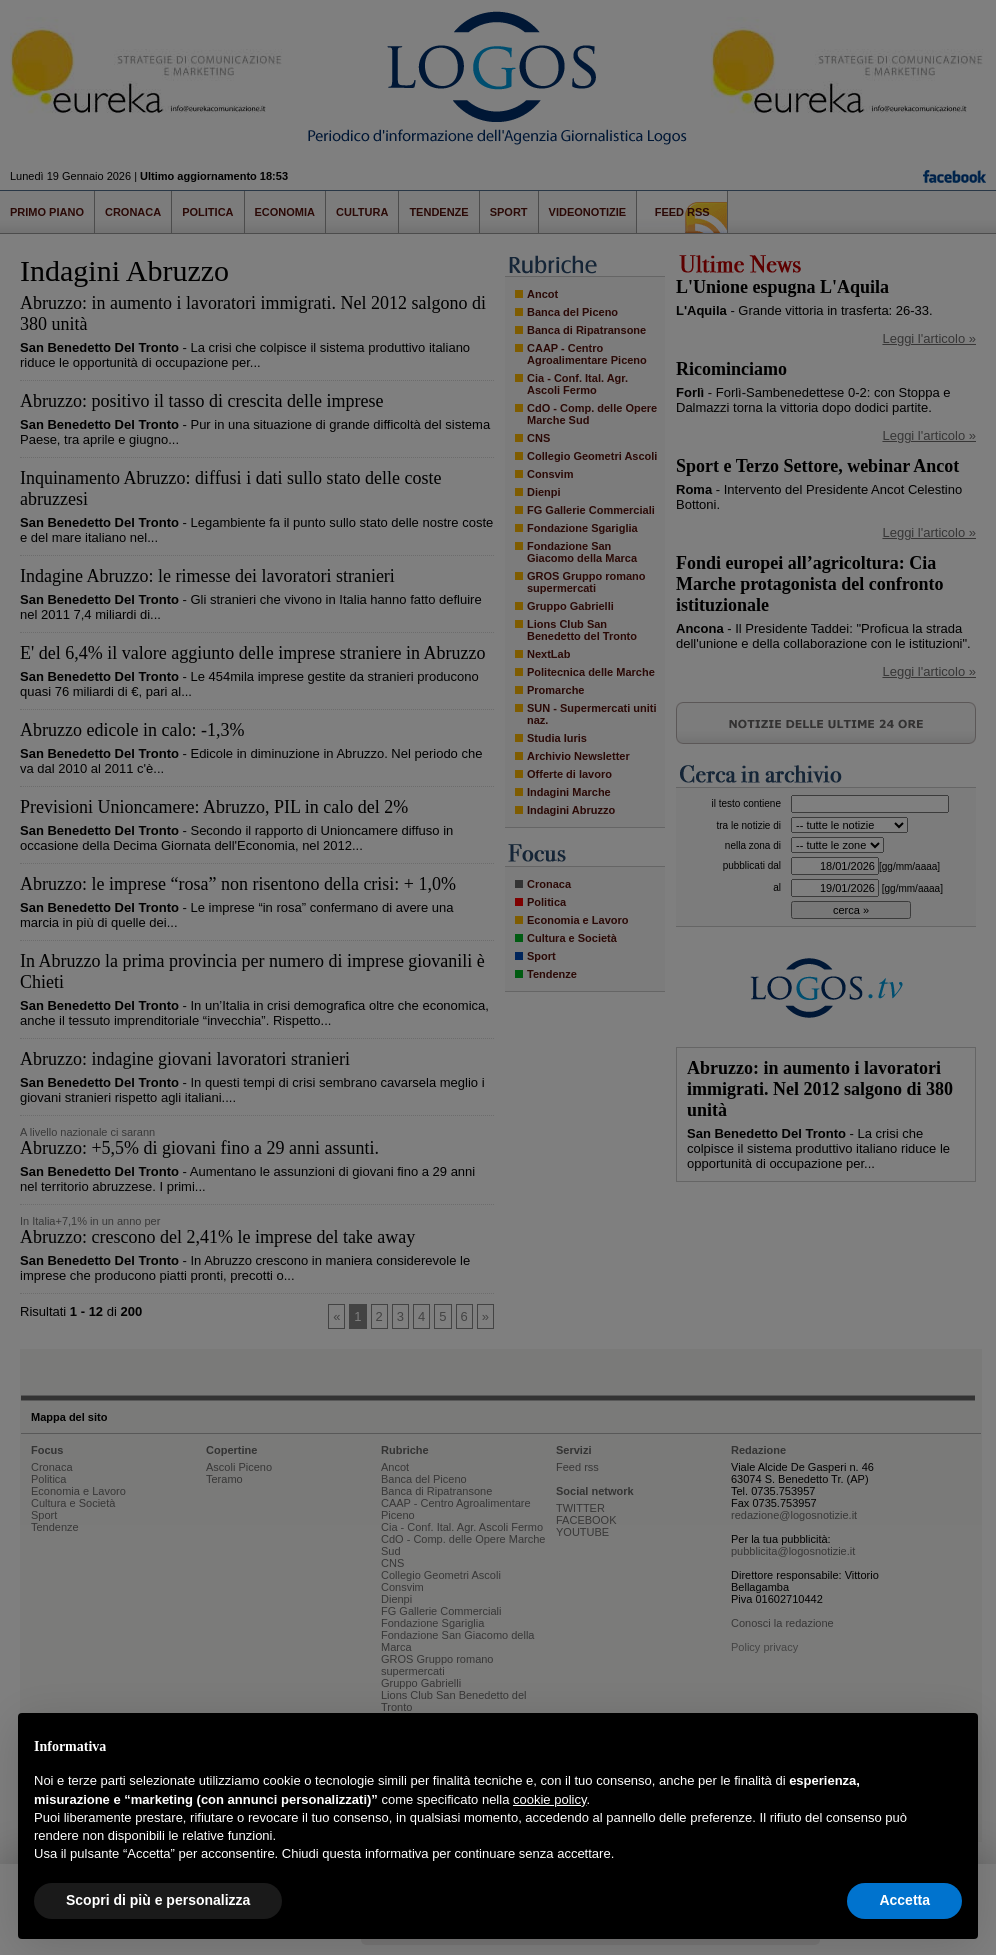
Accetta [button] (904, 1900)
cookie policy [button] (549, 1799)
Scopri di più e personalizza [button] (158, 1900)
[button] (952, 1745)
